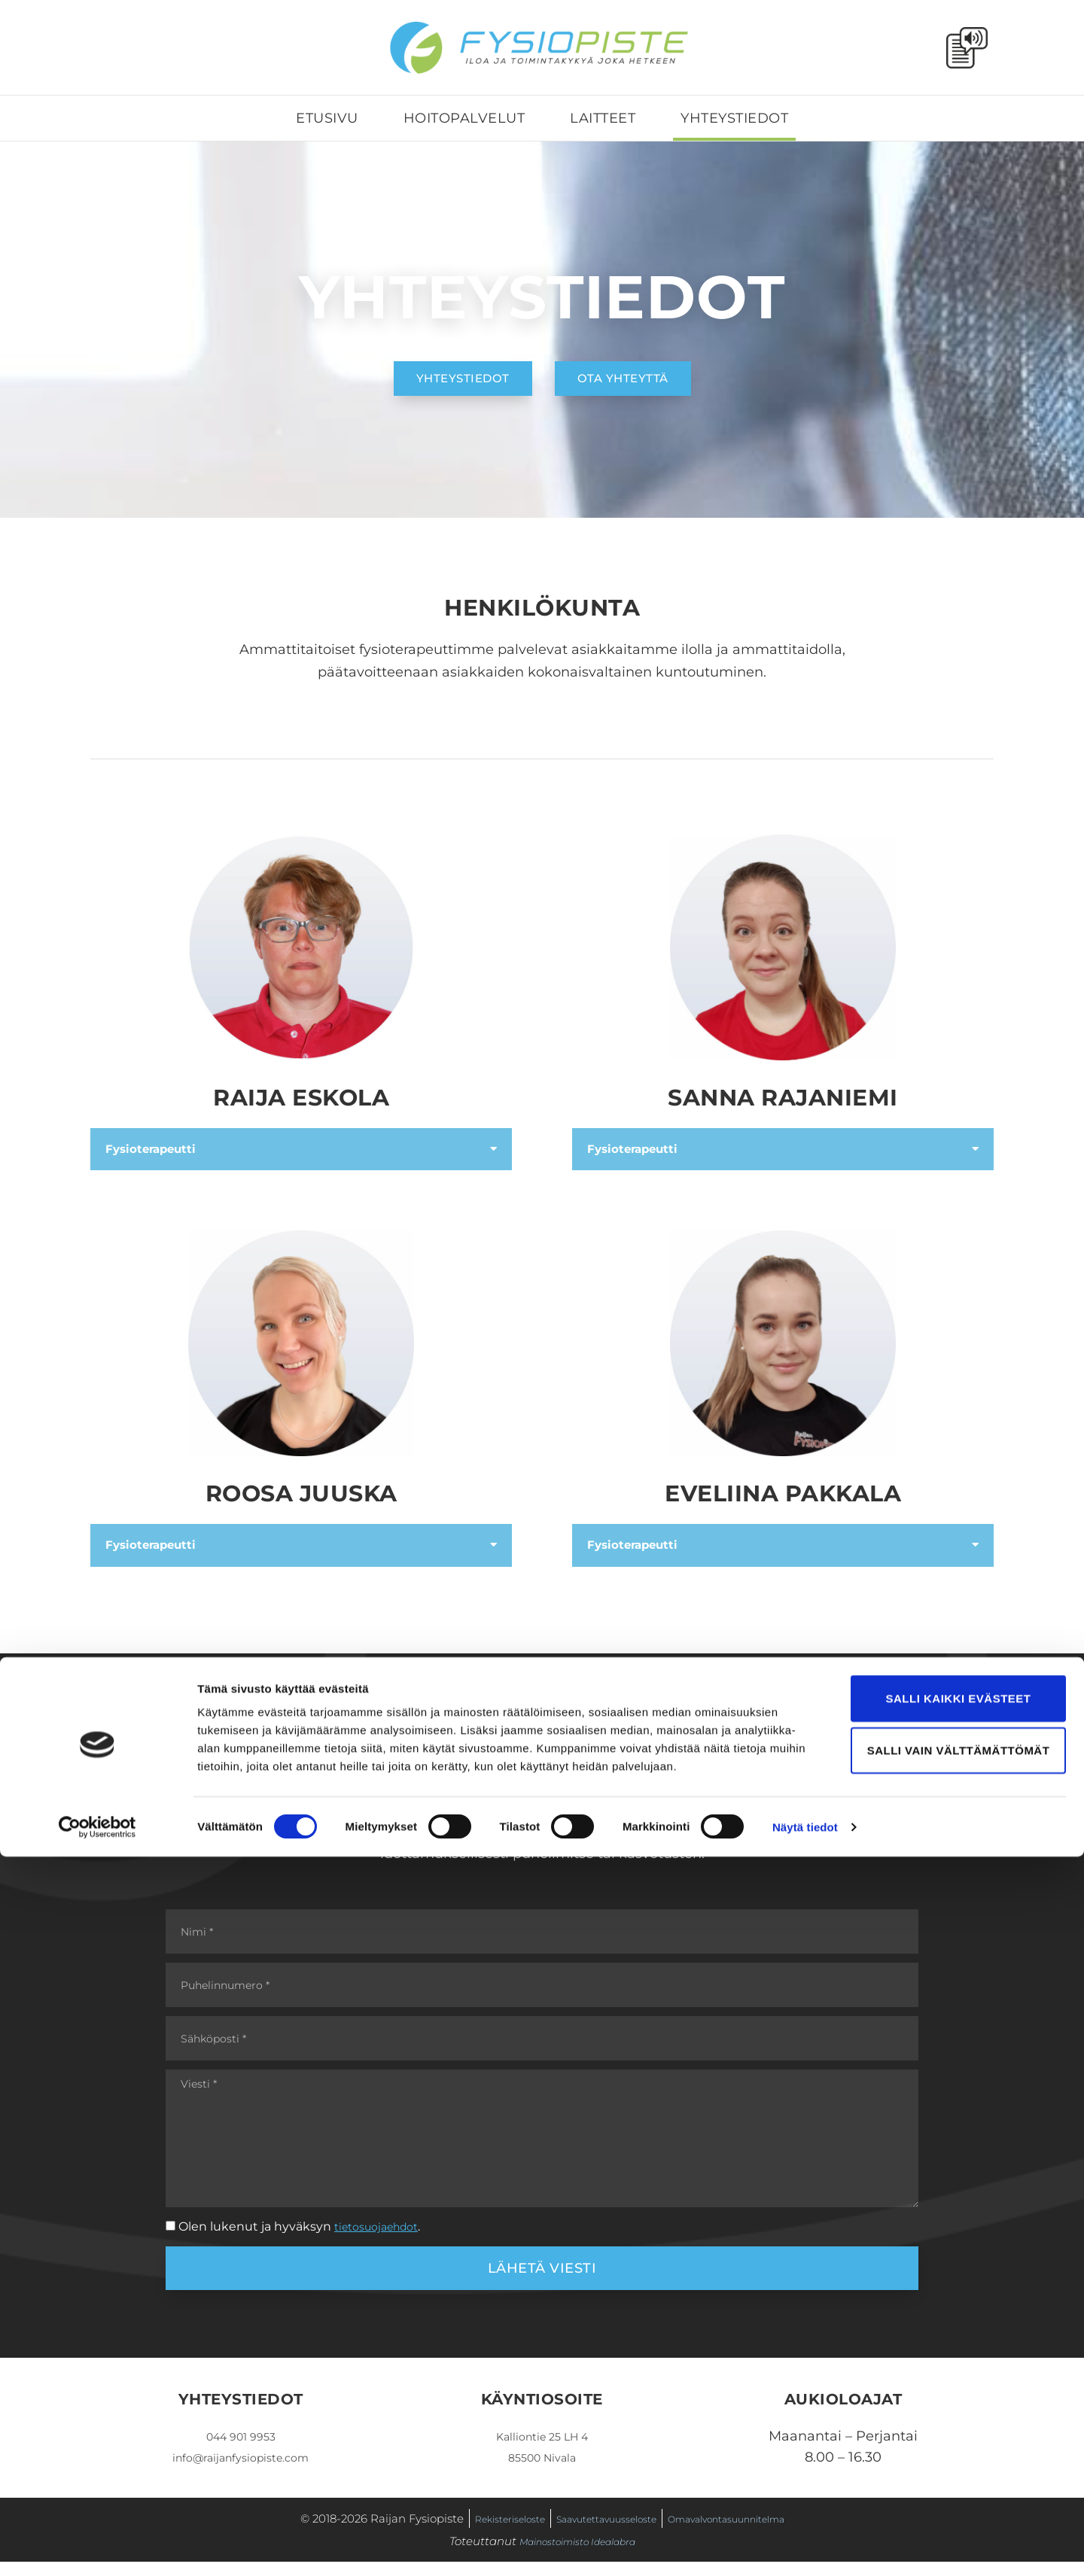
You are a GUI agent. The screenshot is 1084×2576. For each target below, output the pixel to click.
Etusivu (327, 118)
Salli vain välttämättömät (958, 2470)
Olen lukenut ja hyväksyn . (306, 2241)
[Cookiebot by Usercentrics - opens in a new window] (97, 2546)
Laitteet (602, 118)
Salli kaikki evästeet (958, 2417)
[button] (301, 1150)
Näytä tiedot (805, 2546)
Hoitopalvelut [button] (464, 118)
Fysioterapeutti (159, 1150)
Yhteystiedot (734, 118)
